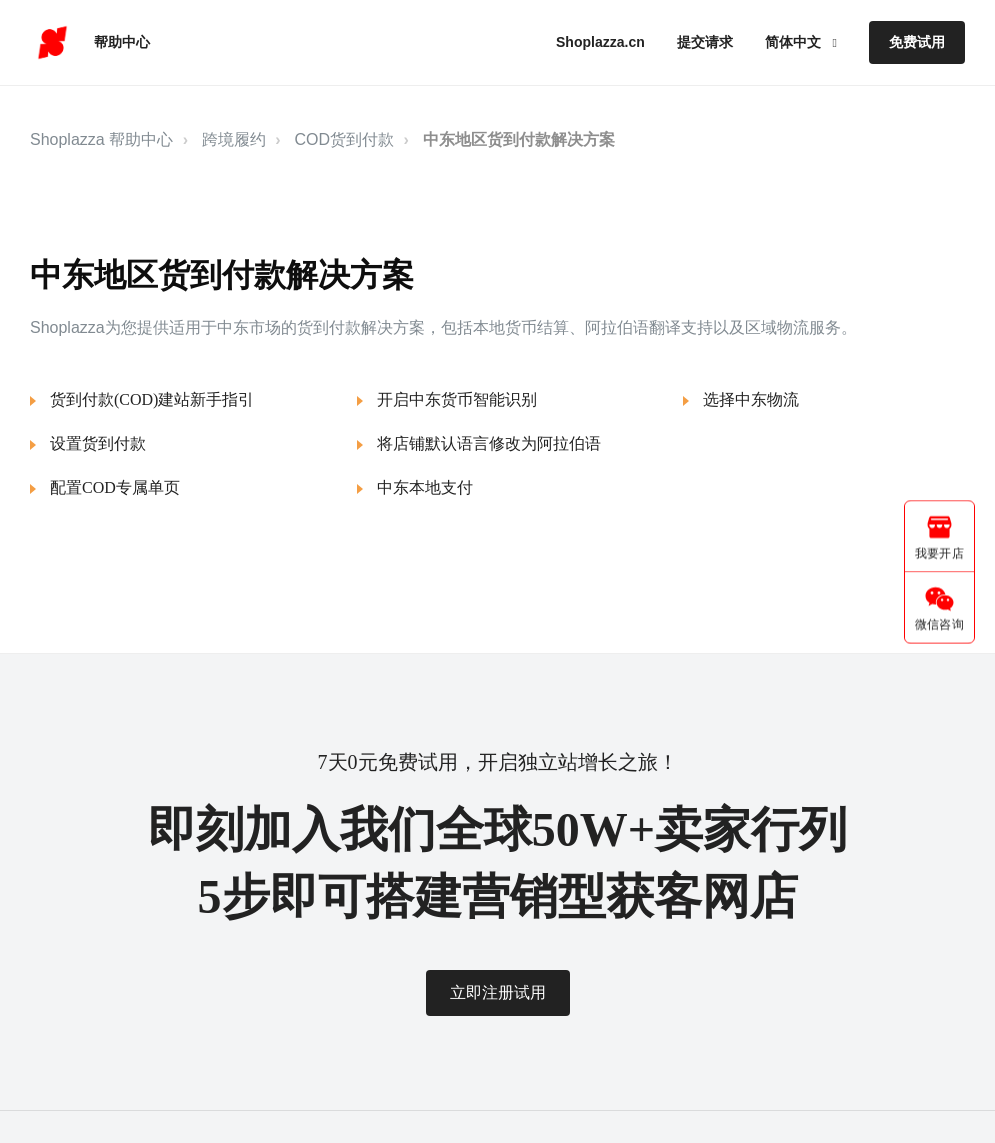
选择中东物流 (751, 399)
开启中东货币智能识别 (457, 399)
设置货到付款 (98, 443)
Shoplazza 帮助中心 (101, 139)
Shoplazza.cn (600, 42)
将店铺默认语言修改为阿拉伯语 (489, 443)
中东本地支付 (425, 487)
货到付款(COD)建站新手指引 (152, 399)
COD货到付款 (345, 139)
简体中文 (795, 42)
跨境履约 (234, 139)
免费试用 (917, 42)
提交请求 (705, 42)
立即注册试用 (498, 992)
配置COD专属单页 (115, 487)
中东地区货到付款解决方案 (519, 139)
